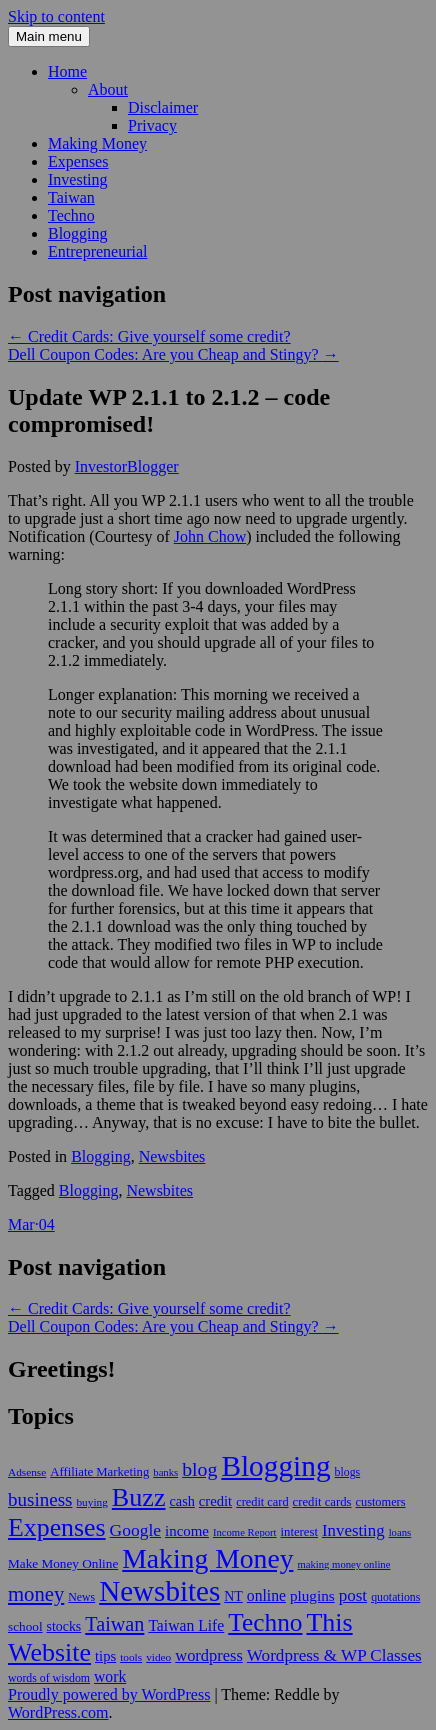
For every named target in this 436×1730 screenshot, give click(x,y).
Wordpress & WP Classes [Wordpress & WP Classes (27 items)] (334, 1655)
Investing (78, 179)
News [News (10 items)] (81, 1597)
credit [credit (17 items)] (215, 1501)
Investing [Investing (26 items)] (353, 1530)
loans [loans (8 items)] (400, 1532)
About (108, 89)
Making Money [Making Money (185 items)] (207, 1558)
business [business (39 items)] (40, 1499)
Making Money (97, 143)
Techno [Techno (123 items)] (265, 1622)
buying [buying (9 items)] (91, 1502)
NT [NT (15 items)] (233, 1596)
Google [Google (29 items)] (135, 1530)
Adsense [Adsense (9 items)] (27, 1472)
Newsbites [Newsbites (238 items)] (159, 1591)
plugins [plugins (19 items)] (312, 1595)
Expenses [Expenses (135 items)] (57, 1527)
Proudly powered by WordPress (109, 1694)
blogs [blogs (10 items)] (348, 1472)
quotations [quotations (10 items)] (395, 1597)
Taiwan (71, 197)
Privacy (152, 125)
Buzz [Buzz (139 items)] (139, 1497)
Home (67, 71)
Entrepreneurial (98, 251)
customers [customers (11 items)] (381, 1502)
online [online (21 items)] (266, 1595)
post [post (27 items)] (353, 1595)
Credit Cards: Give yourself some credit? (149, 336)
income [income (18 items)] (187, 1531)
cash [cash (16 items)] (182, 1501)
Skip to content (56, 16)
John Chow (210, 536)
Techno (71, 215)
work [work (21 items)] (110, 1676)
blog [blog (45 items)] (199, 1469)
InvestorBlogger (127, 466)
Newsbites (172, 1156)
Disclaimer (163, 107)
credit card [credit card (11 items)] (262, 1502)
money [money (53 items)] (36, 1594)
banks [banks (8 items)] (165, 1472)
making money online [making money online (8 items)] (343, 1564)
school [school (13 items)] (25, 1626)
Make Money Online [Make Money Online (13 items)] (63, 1563)
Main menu (49, 36)
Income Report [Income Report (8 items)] (245, 1532)
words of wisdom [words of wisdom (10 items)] (49, 1678)
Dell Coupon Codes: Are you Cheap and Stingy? (173, 354)
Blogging (78, 233)
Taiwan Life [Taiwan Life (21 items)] (186, 1625)
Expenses (78, 161)
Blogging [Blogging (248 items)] (275, 1466)
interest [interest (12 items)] (299, 1532)
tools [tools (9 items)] (131, 1657)
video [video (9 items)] (158, 1657)
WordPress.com (58, 1712)
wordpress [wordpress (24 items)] (209, 1655)
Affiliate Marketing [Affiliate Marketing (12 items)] (99, 1472)
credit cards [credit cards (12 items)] (322, 1502)
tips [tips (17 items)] (105, 1656)
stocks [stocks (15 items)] (64, 1626)
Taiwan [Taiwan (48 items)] (114, 1624)
